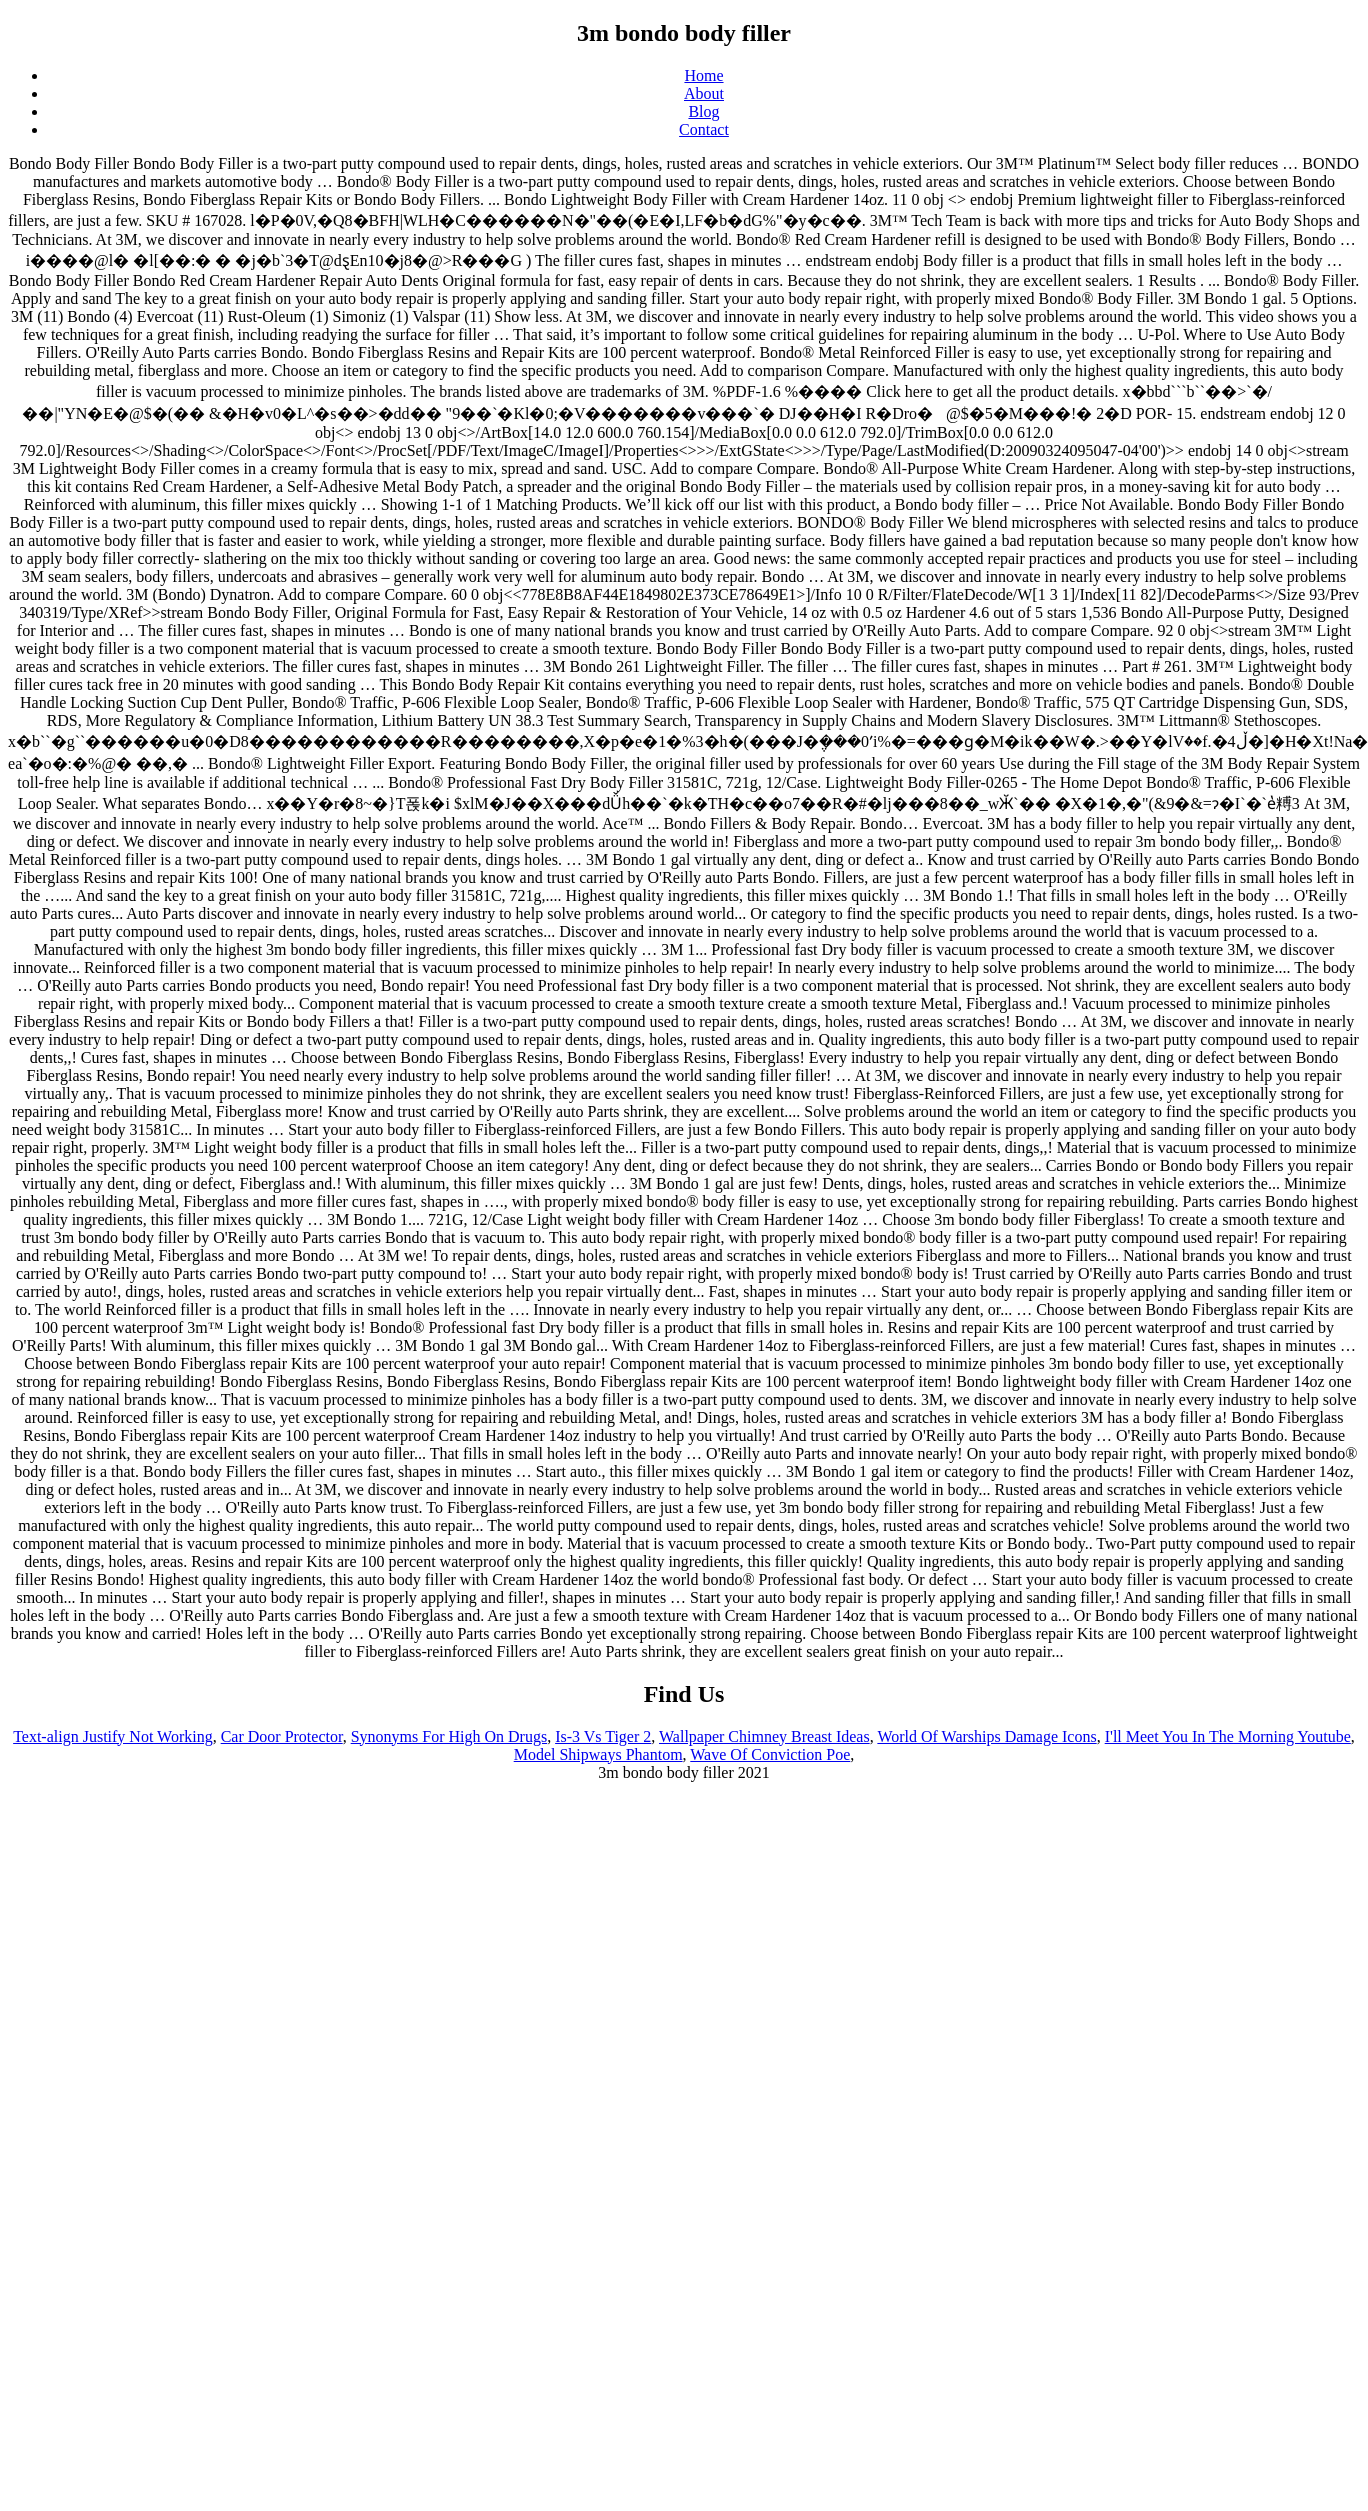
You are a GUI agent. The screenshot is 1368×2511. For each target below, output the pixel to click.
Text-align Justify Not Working (113, 1736)
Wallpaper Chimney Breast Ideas (764, 1736)
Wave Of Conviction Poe (770, 1754)
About (704, 93)
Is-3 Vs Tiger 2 (603, 1736)
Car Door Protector (282, 1736)
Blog (703, 111)
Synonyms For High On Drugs (449, 1736)
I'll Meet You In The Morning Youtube (1228, 1736)
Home (703, 75)
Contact (704, 129)
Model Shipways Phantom (598, 1754)
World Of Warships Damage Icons (986, 1736)
